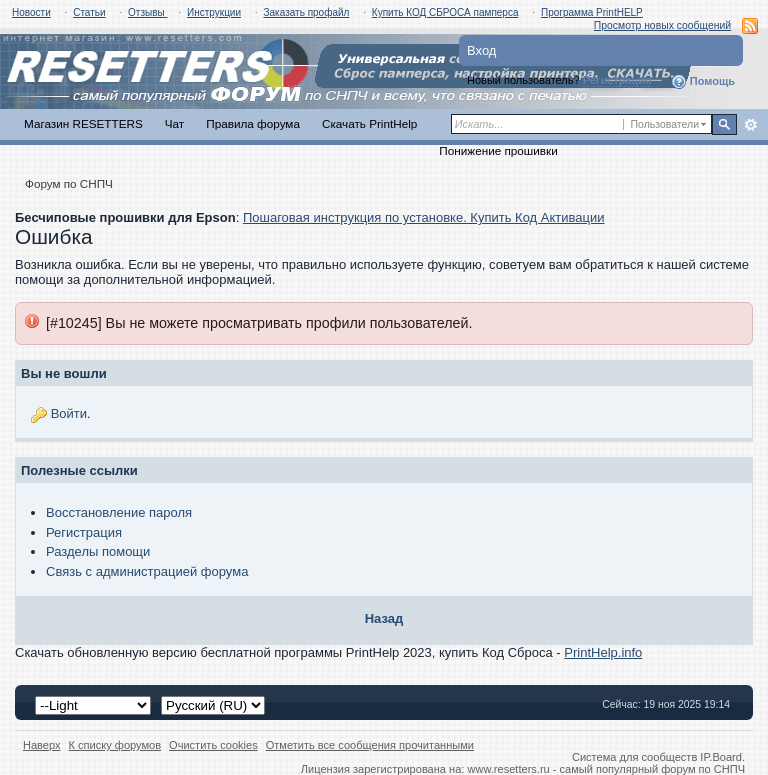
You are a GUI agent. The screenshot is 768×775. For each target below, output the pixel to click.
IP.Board (721, 757)
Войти (69, 413)
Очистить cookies (213, 745)
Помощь (703, 82)
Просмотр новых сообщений (662, 25)
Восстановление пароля (119, 512)
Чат (174, 123)
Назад (384, 618)
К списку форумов (115, 745)
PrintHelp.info (603, 652)
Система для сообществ (634, 757)
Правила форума (253, 123)
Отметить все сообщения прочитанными (370, 745)
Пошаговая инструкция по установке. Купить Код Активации (424, 217)
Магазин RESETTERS (83, 123)
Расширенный (750, 125)
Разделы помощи (98, 551)
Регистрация (617, 80)
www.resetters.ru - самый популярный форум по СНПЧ (606, 769)
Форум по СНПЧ (69, 183)
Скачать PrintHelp (369, 123)
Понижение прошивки (498, 150)
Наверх (42, 745)
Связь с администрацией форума (147, 571)
